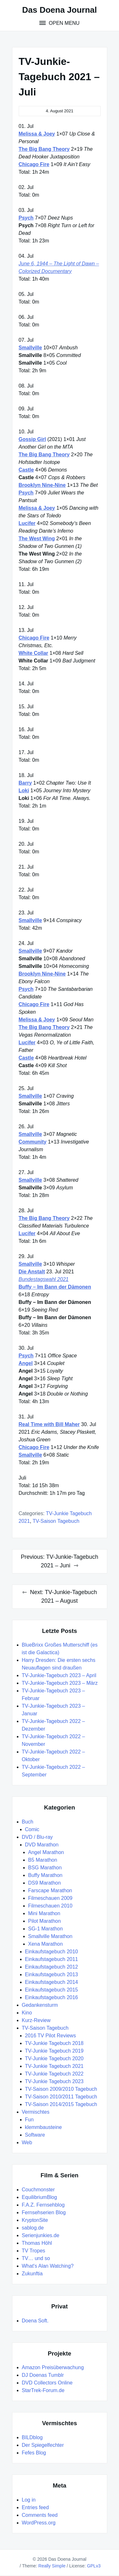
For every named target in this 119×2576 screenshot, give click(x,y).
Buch (27, 1821)
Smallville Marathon (50, 1936)
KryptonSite (35, 2220)
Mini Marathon (44, 1913)
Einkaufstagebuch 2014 (51, 1982)
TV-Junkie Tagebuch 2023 (54, 2081)
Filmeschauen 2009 (50, 1898)
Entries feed (35, 2507)
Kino (27, 2012)
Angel (26, 1363)
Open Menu (63, 23)
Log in (29, 2499)
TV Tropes (33, 2250)
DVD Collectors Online (47, 2382)
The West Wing (37, 538)
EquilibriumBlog (39, 2197)
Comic (32, 1829)
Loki (24, 790)
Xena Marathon (45, 1944)
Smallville (30, 347)
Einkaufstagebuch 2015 (51, 1989)
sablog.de (33, 2227)
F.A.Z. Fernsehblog (43, 2205)
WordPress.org (39, 2522)
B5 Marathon (42, 1860)
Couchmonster (38, 2189)
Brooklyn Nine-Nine (42, 485)
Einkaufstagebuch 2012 (51, 1967)
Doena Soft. (35, 2320)
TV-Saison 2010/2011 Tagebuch (61, 2096)
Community (33, 1141)
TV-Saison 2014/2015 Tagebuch (61, 2104)
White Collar (33, 653)
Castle (26, 469)
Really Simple (52, 2565)
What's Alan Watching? (48, 2266)
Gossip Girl (32, 439)
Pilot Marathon (44, 1921)
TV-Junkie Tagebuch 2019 (54, 2051)
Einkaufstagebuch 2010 (51, 1951)
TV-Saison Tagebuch (56, 1521)
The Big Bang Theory (44, 149)
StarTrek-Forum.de (43, 2390)
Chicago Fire (34, 164)
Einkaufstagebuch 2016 (51, 1997)
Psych (26, 217)
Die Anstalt (32, 1271)
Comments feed (40, 2515)
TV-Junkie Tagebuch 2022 (54, 2073)
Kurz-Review (36, 2020)
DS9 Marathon (44, 1883)
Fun (29, 2119)
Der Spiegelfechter (43, 2445)
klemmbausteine (43, 2127)
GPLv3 (94, 2565)
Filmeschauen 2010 (50, 1905)
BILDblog (32, 2437)
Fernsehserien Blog (44, 2212)
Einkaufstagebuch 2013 (51, 1974)
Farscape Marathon (50, 1890)
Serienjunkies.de (40, 2235)
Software (35, 2135)
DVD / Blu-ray (37, 1837)
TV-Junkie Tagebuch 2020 (54, 2058)
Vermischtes (36, 2112)
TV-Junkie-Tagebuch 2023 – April (59, 1675)
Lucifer (27, 523)
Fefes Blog (34, 2452)
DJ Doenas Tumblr (43, 2375)
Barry (25, 783)
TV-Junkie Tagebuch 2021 (54, 2066)
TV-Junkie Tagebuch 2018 (54, 2043)
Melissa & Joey (37, 133)
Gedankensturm (40, 2005)
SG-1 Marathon (45, 1928)
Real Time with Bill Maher (49, 1424)
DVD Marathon (42, 1844)
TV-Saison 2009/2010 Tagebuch (61, 2089)
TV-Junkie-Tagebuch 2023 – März (60, 1683)
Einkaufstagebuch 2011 (51, 1959)
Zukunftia (32, 2273)
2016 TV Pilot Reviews (50, 2035)
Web (27, 2142)
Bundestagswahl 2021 (44, 1279)
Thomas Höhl (37, 2243)
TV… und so (36, 2258)
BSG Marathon (45, 1867)
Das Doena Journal (59, 10)
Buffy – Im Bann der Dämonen (55, 1287)
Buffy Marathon (45, 1875)
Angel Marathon (46, 1852)
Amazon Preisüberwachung (53, 2367)
